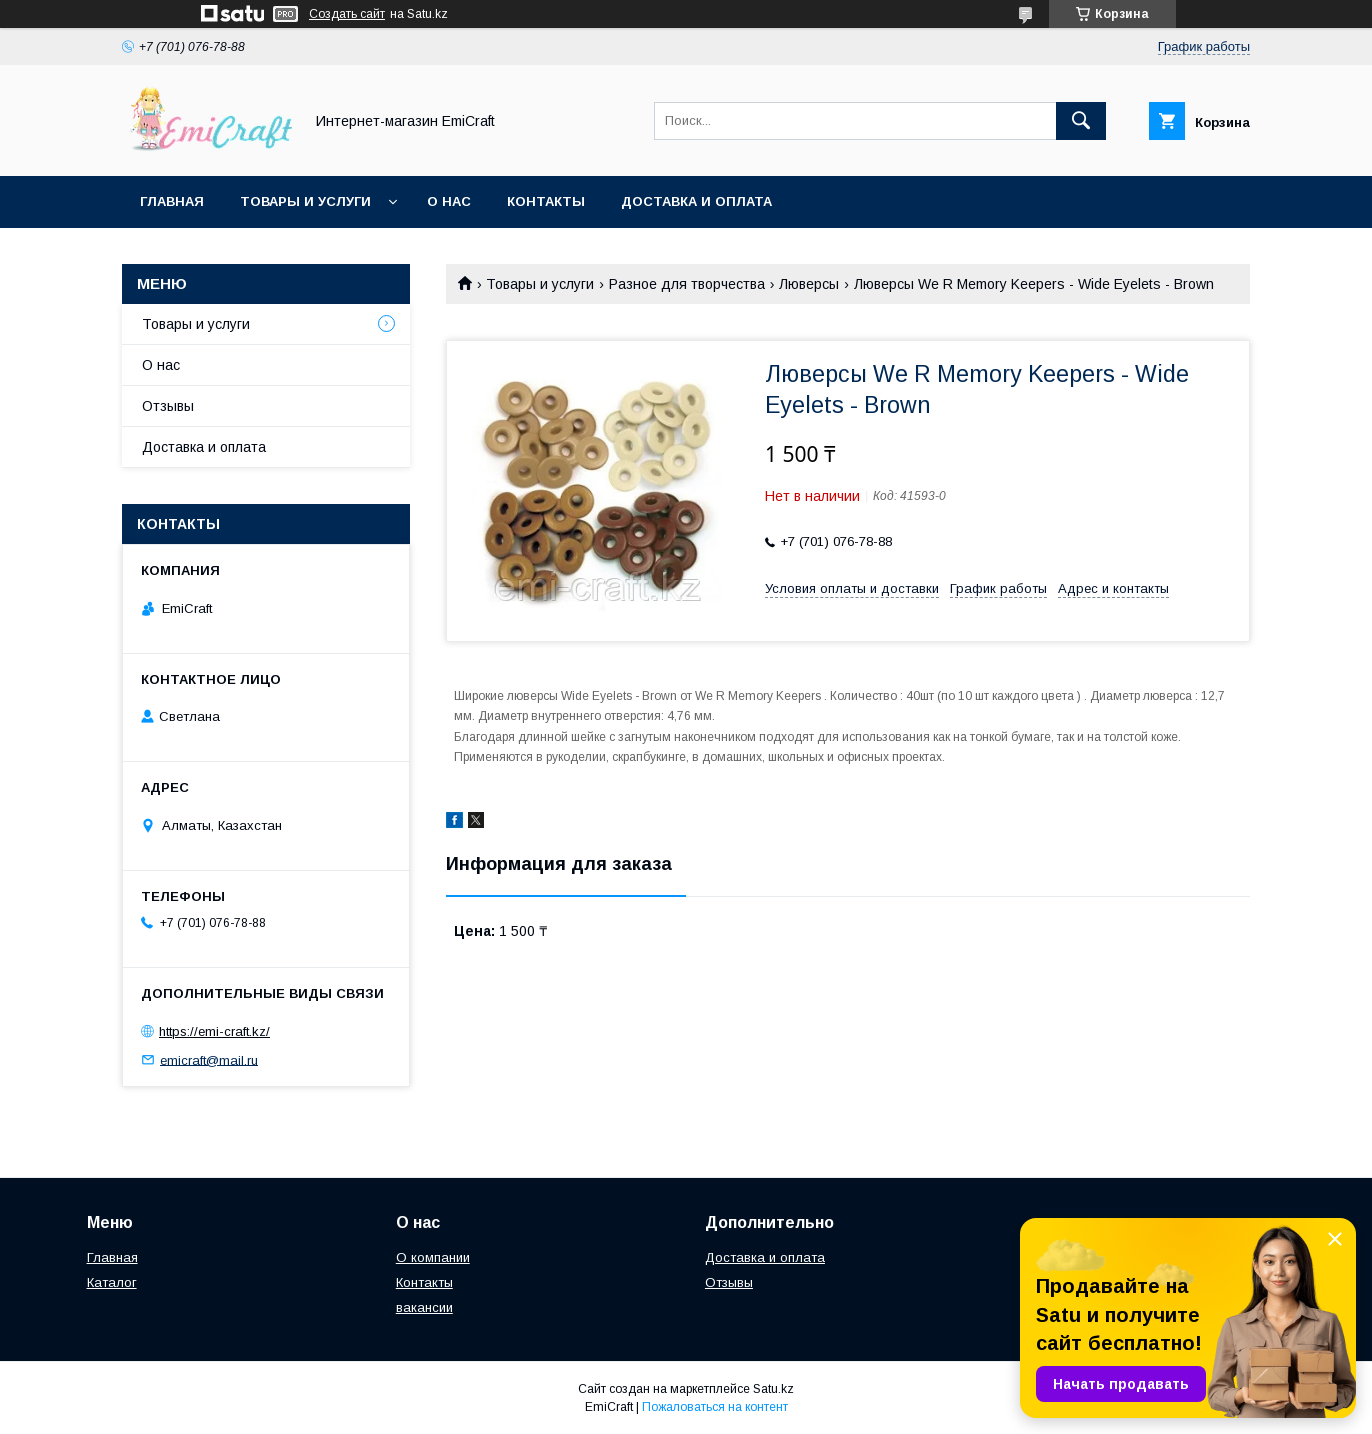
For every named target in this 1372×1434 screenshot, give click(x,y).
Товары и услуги (305, 201)
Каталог (112, 1282)
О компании (433, 1257)
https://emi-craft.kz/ (214, 1031)
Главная (172, 201)
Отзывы (168, 406)
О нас (449, 201)
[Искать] (1081, 121)
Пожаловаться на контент (715, 1407)
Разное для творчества (687, 284)
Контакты (546, 201)
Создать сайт (347, 14)
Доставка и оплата (696, 201)
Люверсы (809, 284)
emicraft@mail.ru (209, 1059)
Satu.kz (773, 1389)
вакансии (424, 1307)
